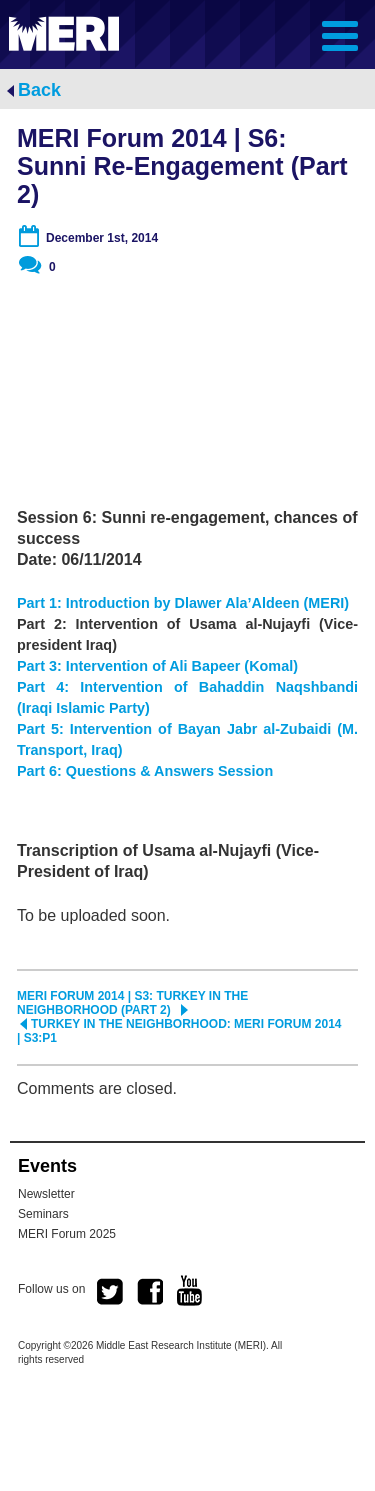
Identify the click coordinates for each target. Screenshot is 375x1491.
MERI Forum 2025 (67, 1234)
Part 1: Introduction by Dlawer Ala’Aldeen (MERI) (183, 603)
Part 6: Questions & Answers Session (145, 771)
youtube (190, 1290)
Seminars (43, 1214)
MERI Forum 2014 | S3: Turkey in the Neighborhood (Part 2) (132, 1003)
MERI (64, 33)
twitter (110, 1292)
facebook (150, 1292)
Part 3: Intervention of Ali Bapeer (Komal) (157, 666)
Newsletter (46, 1194)
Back (39, 90)
